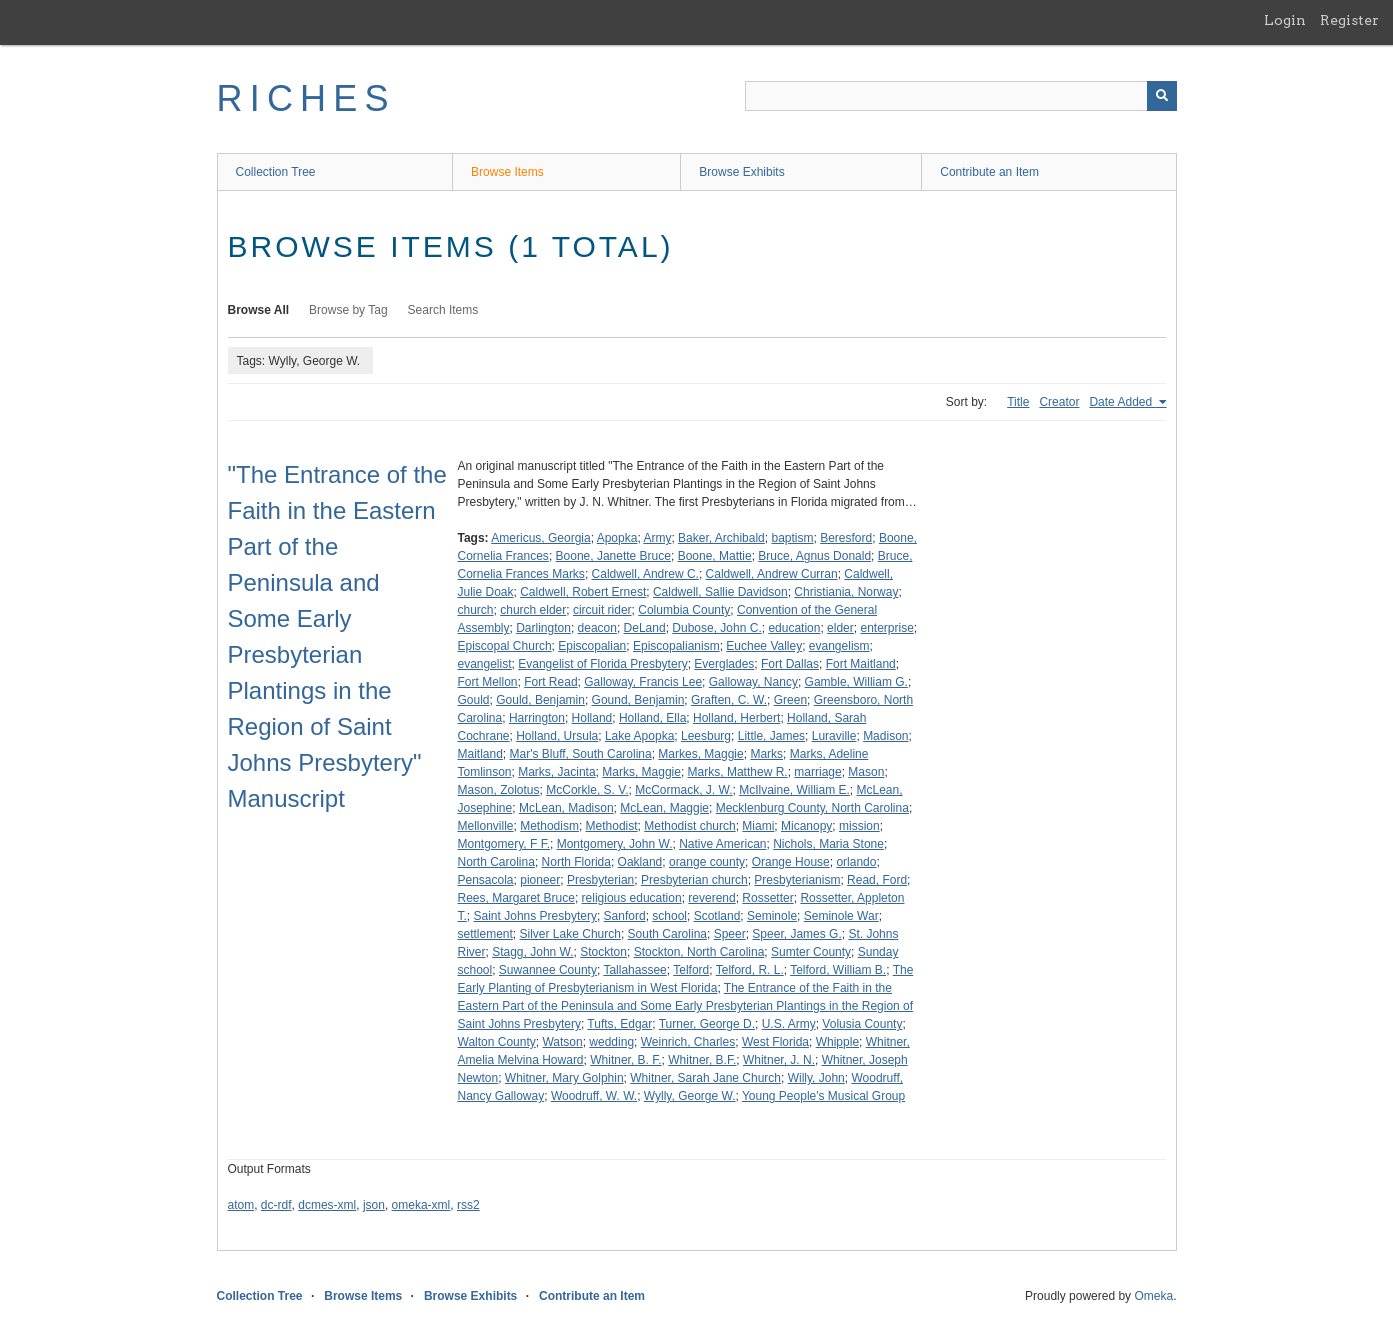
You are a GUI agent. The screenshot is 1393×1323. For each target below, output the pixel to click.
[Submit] (1162, 96)
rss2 (468, 1205)
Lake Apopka (639, 736)
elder (840, 628)
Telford (691, 970)
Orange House (791, 862)
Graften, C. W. (729, 700)
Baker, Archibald (721, 538)
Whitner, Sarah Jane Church (705, 1078)
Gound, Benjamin (638, 700)
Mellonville (486, 826)
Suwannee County (548, 970)
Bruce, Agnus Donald (814, 556)
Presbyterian (600, 880)
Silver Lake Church (570, 934)
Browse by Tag (348, 310)
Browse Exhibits (741, 172)
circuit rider (602, 610)
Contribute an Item (989, 172)
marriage (817, 772)
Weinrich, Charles (688, 1042)
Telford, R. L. (750, 970)
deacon (597, 628)
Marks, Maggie (641, 772)
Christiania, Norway (846, 592)
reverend (711, 898)
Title (1018, 402)
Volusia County (862, 1024)
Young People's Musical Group (823, 1096)
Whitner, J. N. (779, 1060)
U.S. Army (789, 1024)
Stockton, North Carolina (699, 952)
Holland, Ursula (557, 736)
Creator (1059, 402)
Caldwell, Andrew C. (645, 574)
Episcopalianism (676, 646)
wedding (611, 1042)
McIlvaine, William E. (794, 790)
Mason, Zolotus (499, 790)
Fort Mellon (488, 682)
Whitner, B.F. (702, 1060)
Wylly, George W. (690, 1096)
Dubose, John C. (716, 628)
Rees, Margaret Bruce (516, 898)
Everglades (724, 664)
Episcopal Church (505, 646)
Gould (474, 700)
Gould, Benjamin (540, 700)
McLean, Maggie (664, 808)
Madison (885, 736)
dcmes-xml (327, 1205)
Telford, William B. (838, 970)
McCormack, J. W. (683, 790)
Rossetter (767, 898)
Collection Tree (276, 172)
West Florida (775, 1042)
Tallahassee (634, 970)
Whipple (837, 1042)
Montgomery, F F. (504, 844)
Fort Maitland (861, 664)
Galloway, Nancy (753, 682)
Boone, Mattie (715, 556)
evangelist (485, 664)
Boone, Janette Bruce (613, 556)
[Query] (961, 96)
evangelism (839, 646)
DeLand (645, 628)
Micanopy (806, 826)
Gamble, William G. (856, 682)
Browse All (259, 310)
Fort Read (550, 682)
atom (241, 1205)
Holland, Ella (652, 718)
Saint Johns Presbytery (535, 916)
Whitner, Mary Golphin (564, 1078)
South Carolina (667, 934)
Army (657, 538)
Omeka (1153, 1296)
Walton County (497, 1042)
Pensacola (486, 880)
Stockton (603, 952)
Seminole (772, 916)
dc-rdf (276, 1205)
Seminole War (841, 916)
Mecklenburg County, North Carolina (812, 808)
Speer (730, 934)
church (476, 610)
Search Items (443, 310)
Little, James (771, 736)
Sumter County (811, 952)
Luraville (834, 736)
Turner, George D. (707, 1024)
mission (859, 826)
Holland (592, 718)
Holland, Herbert (736, 718)
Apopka (617, 538)
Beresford (846, 538)
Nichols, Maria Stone (828, 844)
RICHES (306, 98)
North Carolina (496, 862)
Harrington (537, 718)
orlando (856, 862)
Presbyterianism (797, 880)
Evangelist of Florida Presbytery (602, 664)
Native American (722, 844)
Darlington (543, 628)
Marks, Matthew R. (738, 772)
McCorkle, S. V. (587, 790)
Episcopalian (592, 646)
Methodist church (689, 826)
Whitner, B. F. (625, 1060)
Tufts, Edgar (619, 1024)
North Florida (576, 862)
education (794, 628)
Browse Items (507, 172)
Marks (766, 754)
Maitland (480, 754)
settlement (485, 934)
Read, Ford (877, 880)
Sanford (625, 916)
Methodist (612, 826)
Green (790, 700)
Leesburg (706, 736)
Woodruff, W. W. (594, 1096)
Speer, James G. (796, 934)
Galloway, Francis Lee (643, 682)
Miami (758, 826)
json (374, 1205)
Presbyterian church (694, 880)
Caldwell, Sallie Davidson (720, 592)
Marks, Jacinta (556, 772)
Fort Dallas (790, 664)
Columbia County (684, 610)
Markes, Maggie (700, 754)
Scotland (717, 916)
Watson (562, 1042)
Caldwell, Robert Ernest (583, 592)
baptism (792, 538)
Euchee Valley (764, 646)
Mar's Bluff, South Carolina (581, 754)
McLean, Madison (566, 808)
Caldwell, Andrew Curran (772, 574)
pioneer (540, 880)
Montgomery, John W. (615, 844)
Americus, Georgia (540, 538)
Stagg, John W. (532, 952)
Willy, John (816, 1078)
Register (1349, 20)
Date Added (1122, 402)
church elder (533, 610)
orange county (707, 862)
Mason (866, 772)
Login (1285, 20)
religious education (632, 898)
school (669, 916)
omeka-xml (421, 1205)
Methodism (549, 826)
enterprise (886, 628)
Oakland (640, 862)
